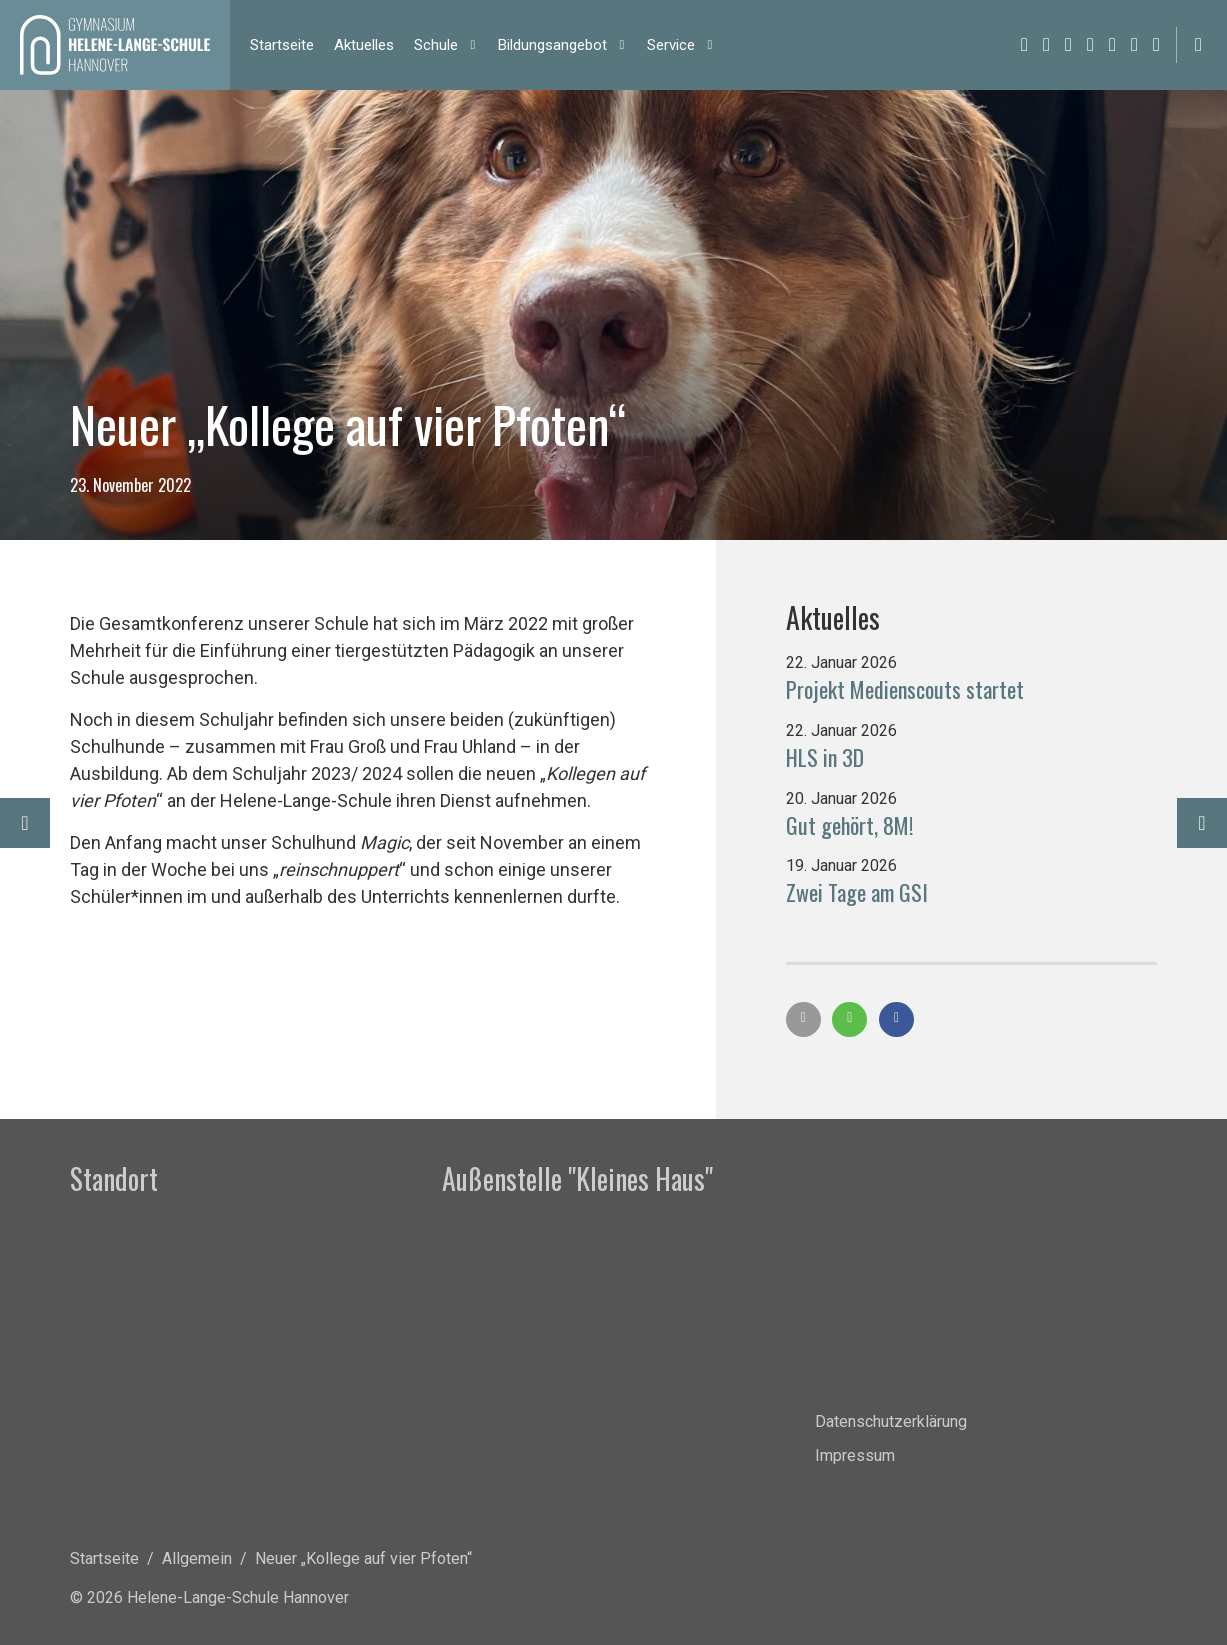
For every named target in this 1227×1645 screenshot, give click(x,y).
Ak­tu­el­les (364, 45)
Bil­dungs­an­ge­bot (552, 45)
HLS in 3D (825, 757)
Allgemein (197, 1558)
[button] (803, 1019)
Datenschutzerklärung (891, 1421)
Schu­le (436, 45)
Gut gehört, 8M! (849, 825)
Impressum (855, 1455)
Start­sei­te (282, 45)
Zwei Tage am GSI (857, 892)
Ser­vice (671, 45)
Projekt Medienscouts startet (905, 689)
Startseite (104, 1558)
